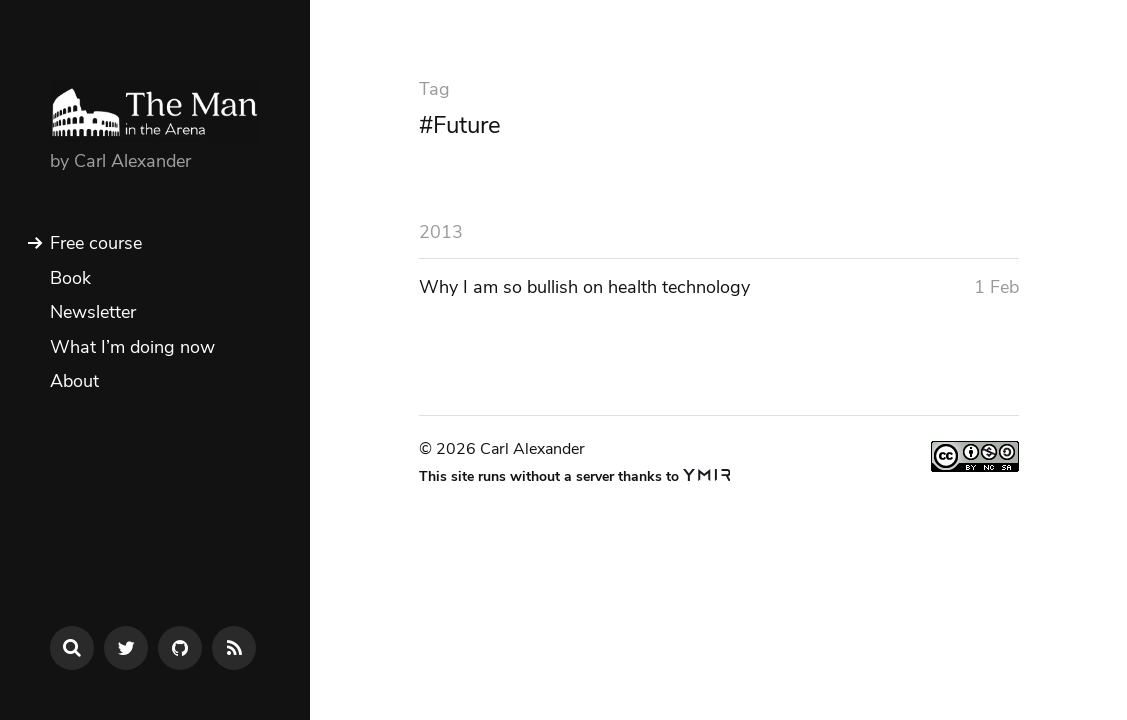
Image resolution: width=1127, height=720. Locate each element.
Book (70, 278)
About (74, 381)
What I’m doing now (132, 347)
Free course (96, 243)
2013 (441, 232)
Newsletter (93, 312)
